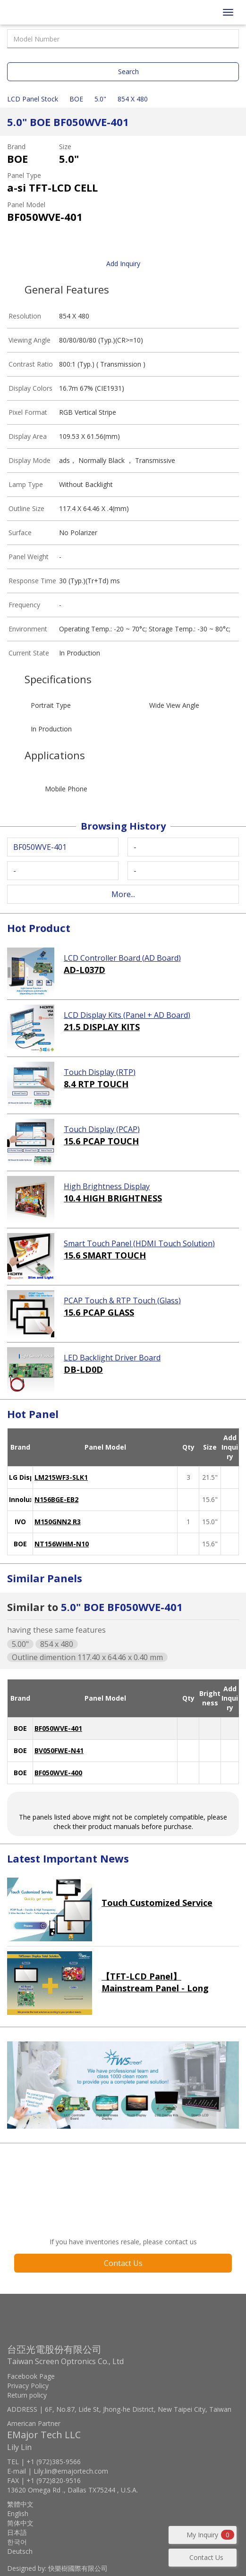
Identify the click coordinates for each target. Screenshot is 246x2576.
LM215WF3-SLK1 (61, 1477)
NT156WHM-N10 (61, 1543)
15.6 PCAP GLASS (99, 1312)
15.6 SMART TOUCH (105, 1255)
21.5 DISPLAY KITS (102, 1026)
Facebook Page (31, 2376)
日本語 (17, 2532)
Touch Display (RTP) (100, 1072)
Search (128, 71)
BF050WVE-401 (58, 1728)
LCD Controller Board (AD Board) (122, 958)
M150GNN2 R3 (57, 1521)
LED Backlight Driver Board (112, 1357)
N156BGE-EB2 (56, 1499)
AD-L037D (84, 969)
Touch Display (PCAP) (102, 1129)
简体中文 (20, 2522)
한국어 (17, 2541)
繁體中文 (20, 2504)
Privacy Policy (28, 2385)
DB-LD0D (83, 1369)
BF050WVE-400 (58, 1772)
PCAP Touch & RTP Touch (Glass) (122, 1300)
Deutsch (20, 2551)
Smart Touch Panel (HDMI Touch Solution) (139, 1243)
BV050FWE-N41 (59, 1750)
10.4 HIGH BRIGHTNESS (113, 1198)
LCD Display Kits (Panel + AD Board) (127, 1015)
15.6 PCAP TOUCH (101, 1141)
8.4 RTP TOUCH (96, 1084)
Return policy (27, 2395)
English (17, 2513)
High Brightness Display (107, 1186)
